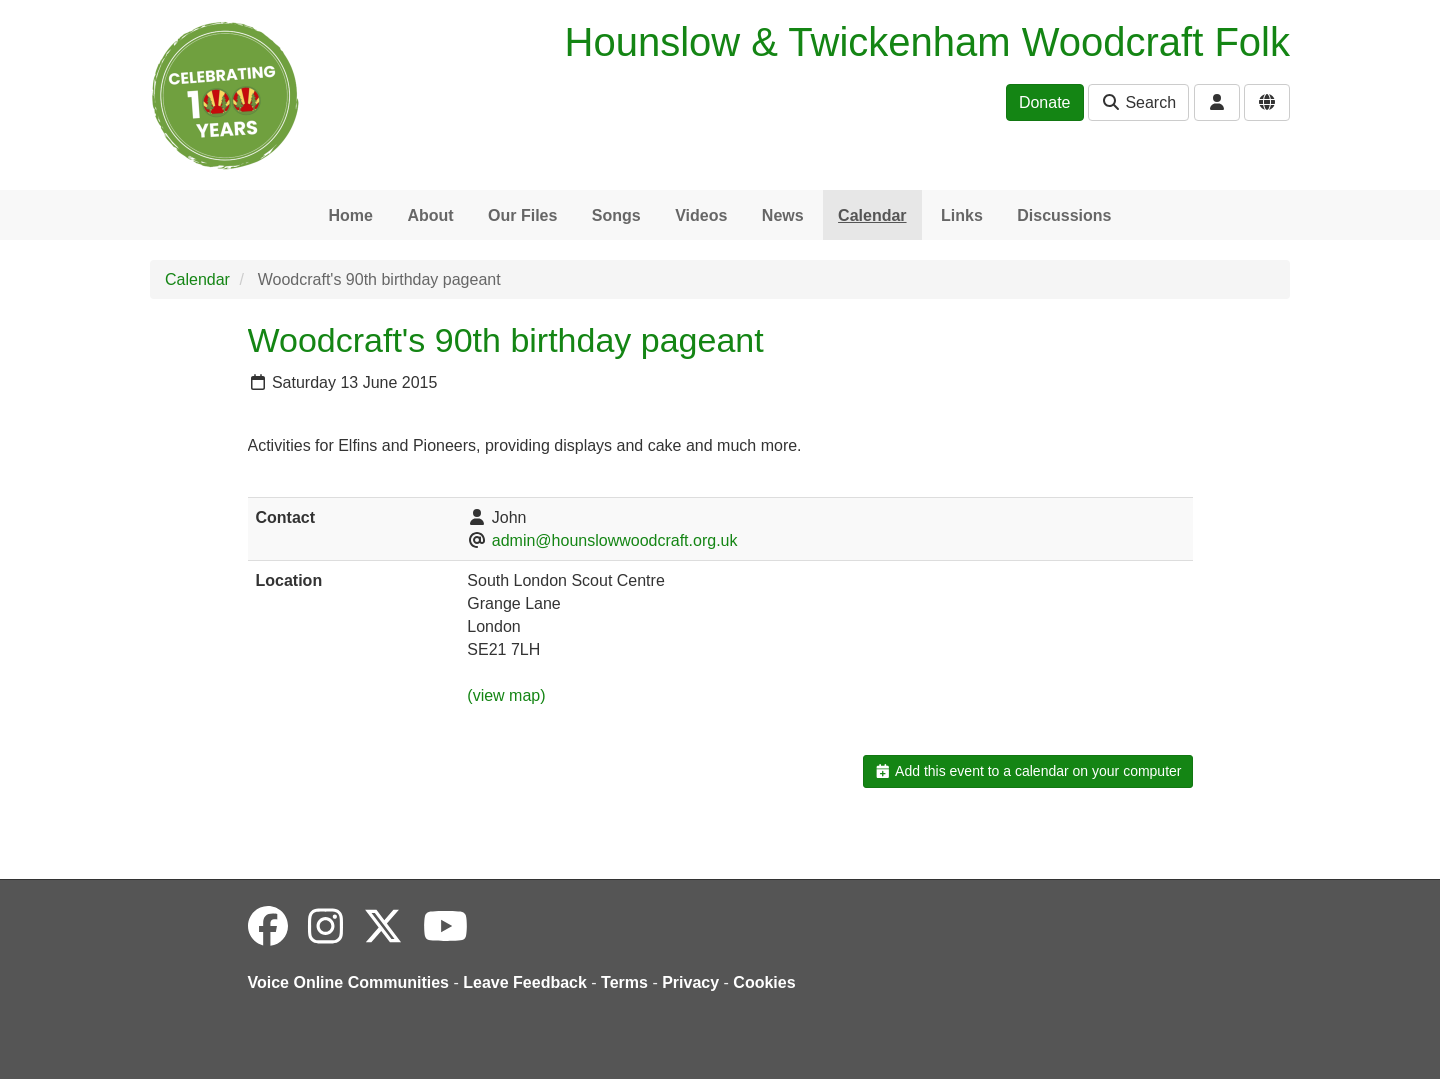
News (783, 215)
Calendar (872, 215)
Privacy (690, 982)
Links (962, 215)
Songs (616, 215)
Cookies (764, 982)
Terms (624, 982)
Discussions (1064, 215)
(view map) (506, 695)
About (430, 215)
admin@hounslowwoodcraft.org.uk (615, 540)
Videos (701, 215)
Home (350, 215)
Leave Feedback (525, 982)
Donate (1045, 102)
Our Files (522, 215)
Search (1138, 102)
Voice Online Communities (349, 982)
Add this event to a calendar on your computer (1027, 771)
